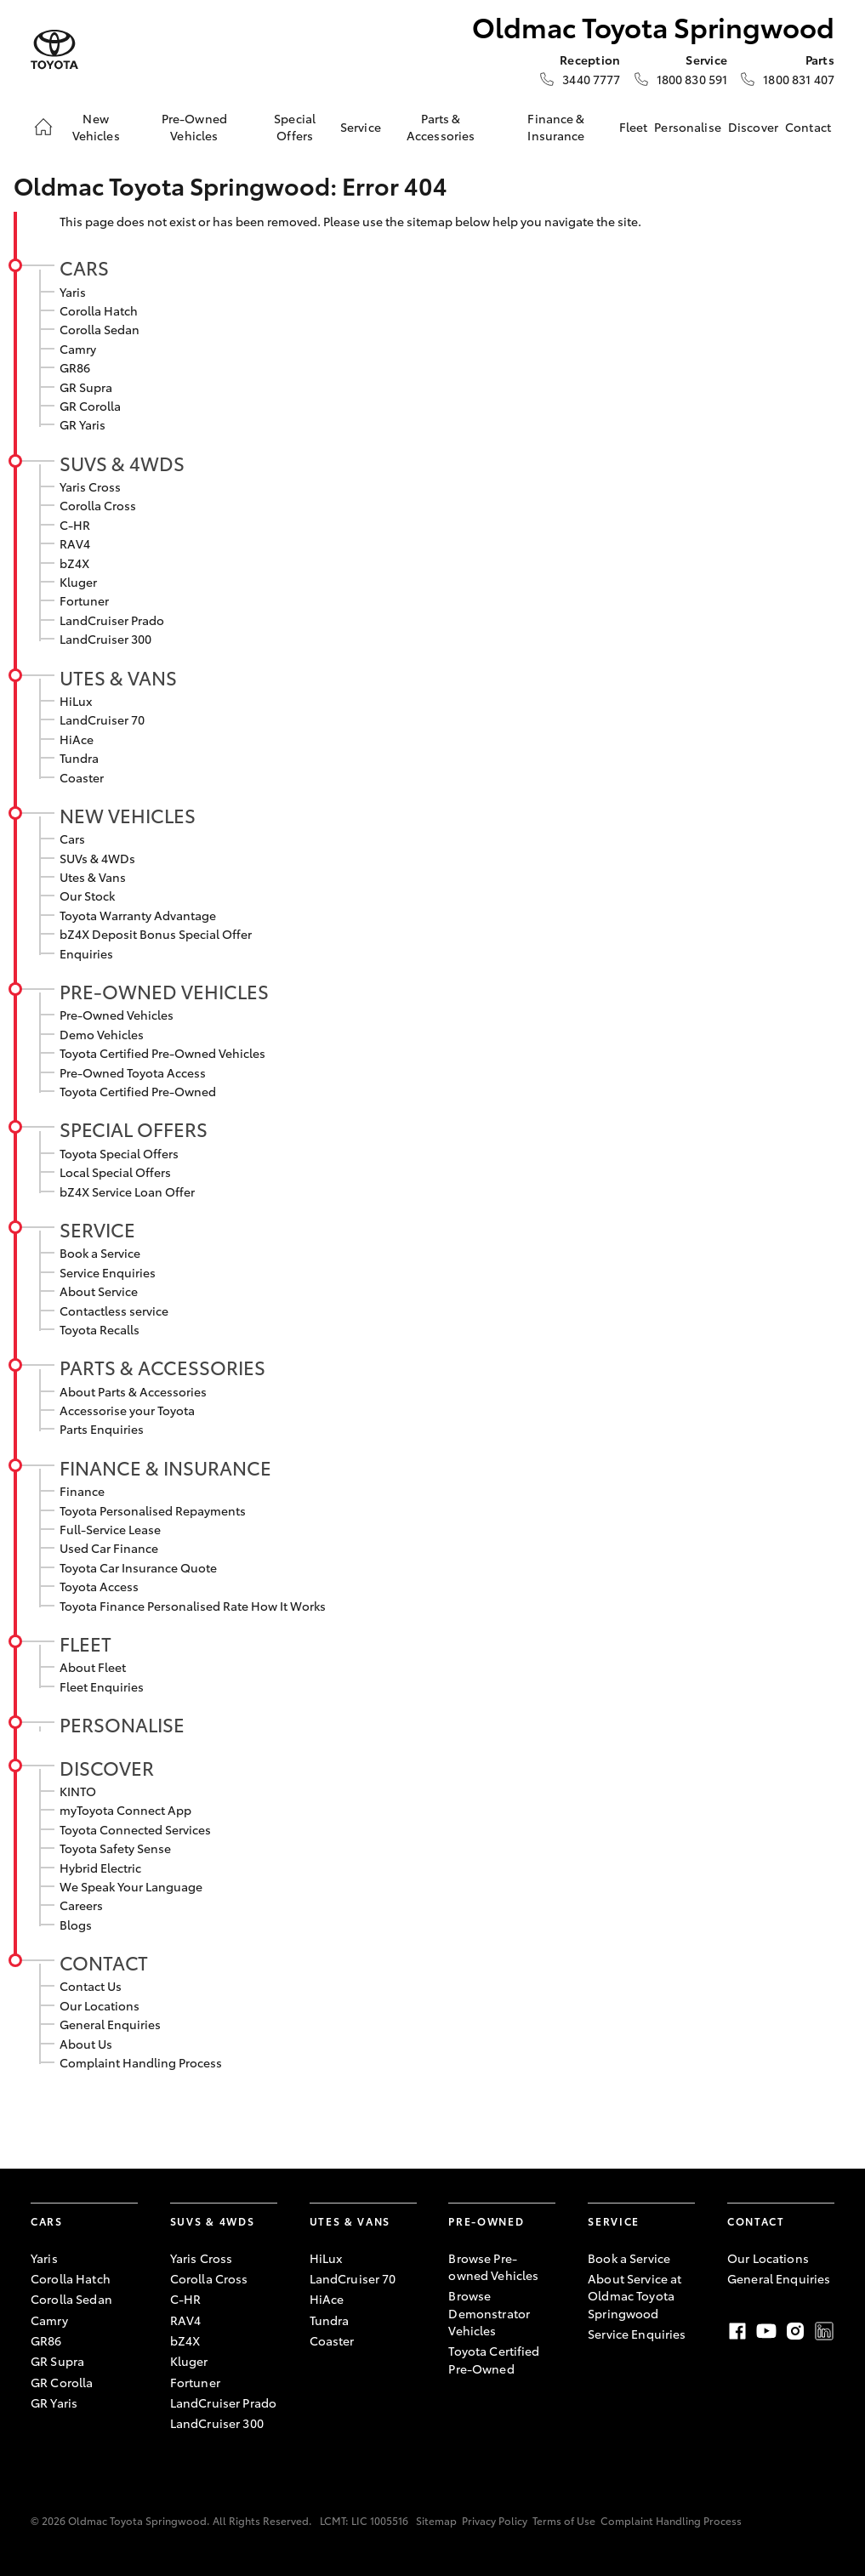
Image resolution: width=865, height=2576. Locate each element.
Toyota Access (99, 1586)
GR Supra (86, 386)
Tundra (79, 757)
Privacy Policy (494, 2520)
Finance (82, 1490)
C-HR (75, 524)
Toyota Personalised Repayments (153, 1510)
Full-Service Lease (110, 1529)
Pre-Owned (486, 2221)
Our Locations (99, 2005)
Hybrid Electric (100, 1867)
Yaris (73, 291)
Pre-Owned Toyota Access (133, 1072)
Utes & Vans (118, 677)
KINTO (78, 1791)
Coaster (82, 777)
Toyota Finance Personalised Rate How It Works (193, 1605)
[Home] (43, 126)
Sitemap (436, 2520)
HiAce (77, 739)
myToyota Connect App (125, 1809)
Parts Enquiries (102, 1428)
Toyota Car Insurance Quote (138, 1567)
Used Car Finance (109, 1547)
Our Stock (87, 895)
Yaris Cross (90, 486)
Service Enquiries (108, 1272)
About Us (86, 2043)
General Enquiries (110, 2024)
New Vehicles (96, 127)
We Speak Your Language (131, 1886)
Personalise (687, 126)
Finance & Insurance (555, 127)
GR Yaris (82, 424)
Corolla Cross (98, 505)
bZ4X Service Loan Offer (127, 1191)
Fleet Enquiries (102, 1686)
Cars (84, 267)
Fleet (633, 126)
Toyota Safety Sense (115, 1848)
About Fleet (93, 1666)
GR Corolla (90, 405)
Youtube (766, 2331)
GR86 (75, 367)
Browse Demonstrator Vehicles (489, 2313)
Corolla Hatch (99, 310)
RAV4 (75, 543)
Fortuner (84, 600)
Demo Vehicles (102, 1034)
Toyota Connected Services (135, 1829)
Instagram (795, 2331)
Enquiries (86, 953)
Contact (808, 126)
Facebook (737, 2331)
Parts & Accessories (441, 127)
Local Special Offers (115, 1171)
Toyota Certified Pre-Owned (138, 1091)
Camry (78, 348)
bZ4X (74, 562)
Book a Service (100, 1252)
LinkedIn (824, 2331)
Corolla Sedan (99, 329)
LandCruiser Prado (112, 619)
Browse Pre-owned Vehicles (493, 2266)
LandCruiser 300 (105, 638)
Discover (753, 126)
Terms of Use (563, 2520)
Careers (81, 1905)
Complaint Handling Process (141, 2062)
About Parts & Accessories (133, 1391)
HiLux (76, 700)
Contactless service (114, 1310)
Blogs (76, 1924)
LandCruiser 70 (102, 719)
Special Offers (295, 127)
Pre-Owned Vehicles (194, 127)
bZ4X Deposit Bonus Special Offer (156, 933)
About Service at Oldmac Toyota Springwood (634, 2296)
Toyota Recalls (99, 1329)
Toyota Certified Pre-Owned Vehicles (162, 1052)
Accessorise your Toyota (127, 1410)
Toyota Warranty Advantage (138, 915)
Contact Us (91, 1985)
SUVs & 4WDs (122, 462)
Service (360, 126)
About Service (99, 1290)
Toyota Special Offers (119, 1153)
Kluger (78, 581)
